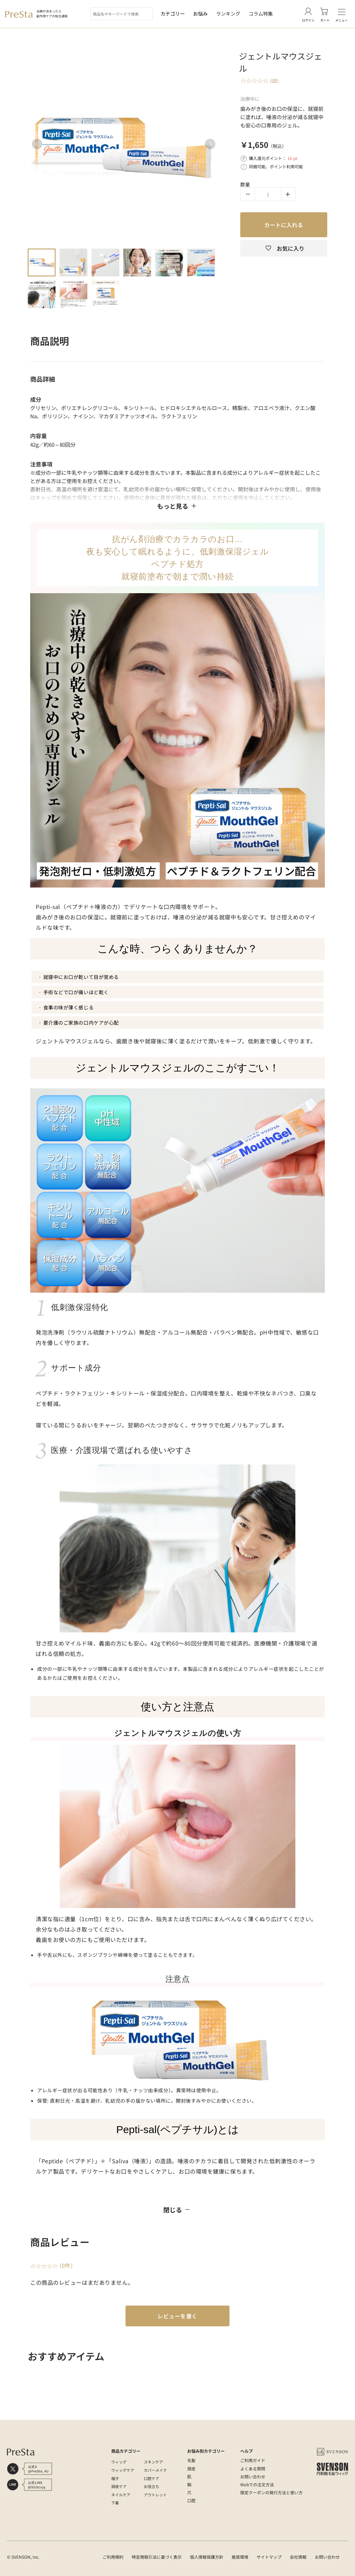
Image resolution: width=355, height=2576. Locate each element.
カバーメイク (155, 2470)
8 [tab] (73, 294)
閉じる (177, 2209)
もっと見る (177, 506)
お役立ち (151, 2486)
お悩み (200, 13)
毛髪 (191, 2460)
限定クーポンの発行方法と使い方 (271, 2492)
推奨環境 (240, 2557)
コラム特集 (261, 13)
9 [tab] (105, 294)
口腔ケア (151, 2478)
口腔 (191, 2500)
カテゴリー (173, 13)
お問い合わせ (252, 2476)
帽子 (115, 2478)
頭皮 (191, 2468)
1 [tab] (41, 262)
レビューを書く (177, 2316)
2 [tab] (73, 262)
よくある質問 (252, 2468)
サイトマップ (269, 2557)
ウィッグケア (122, 2470)
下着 (115, 2502)
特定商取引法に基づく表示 (157, 2557)
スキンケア (153, 2461)
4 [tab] (137, 262)
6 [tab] (201, 262)
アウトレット (155, 2494)
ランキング (228, 13)
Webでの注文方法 (257, 2484)
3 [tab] (105, 262)
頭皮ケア (119, 2486)
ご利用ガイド (252, 2460)
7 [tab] (41, 294)
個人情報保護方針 (206, 2557)
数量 (245, 184)
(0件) (274, 80)
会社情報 (298, 2557)
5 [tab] (169, 262)
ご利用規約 (113, 2557)
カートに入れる (283, 225)
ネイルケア (120, 2494)
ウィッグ (119, 2461)
